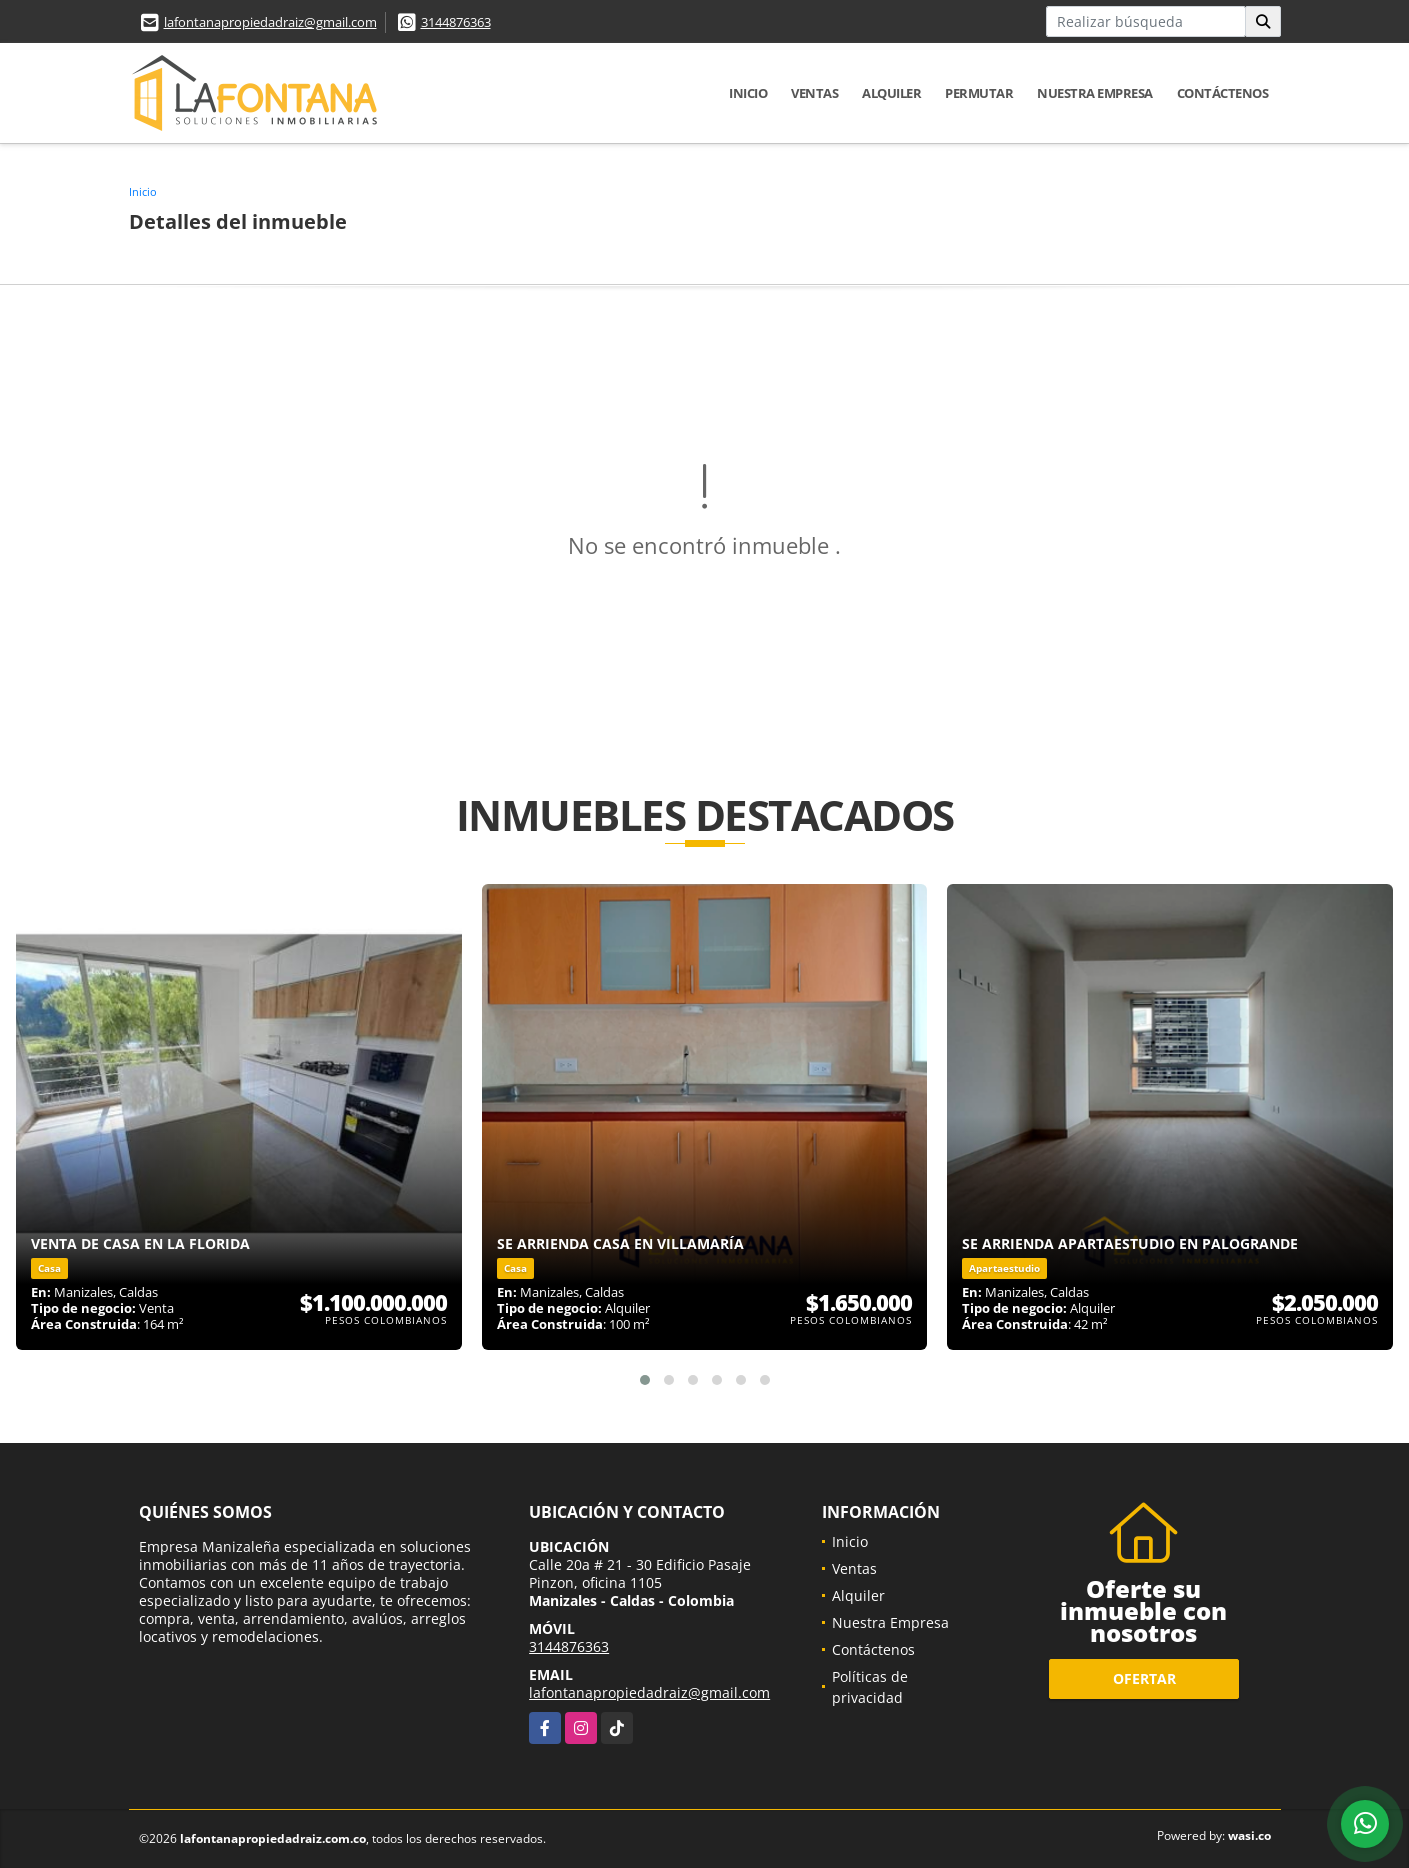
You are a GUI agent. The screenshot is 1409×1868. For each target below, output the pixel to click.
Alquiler (891, 93)
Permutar (979, 93)
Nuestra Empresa (1095, 93)
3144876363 (456, 22)
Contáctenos (1223, 93)
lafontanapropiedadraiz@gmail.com (270, 22)
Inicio (748, 93)
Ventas (814, 93)
